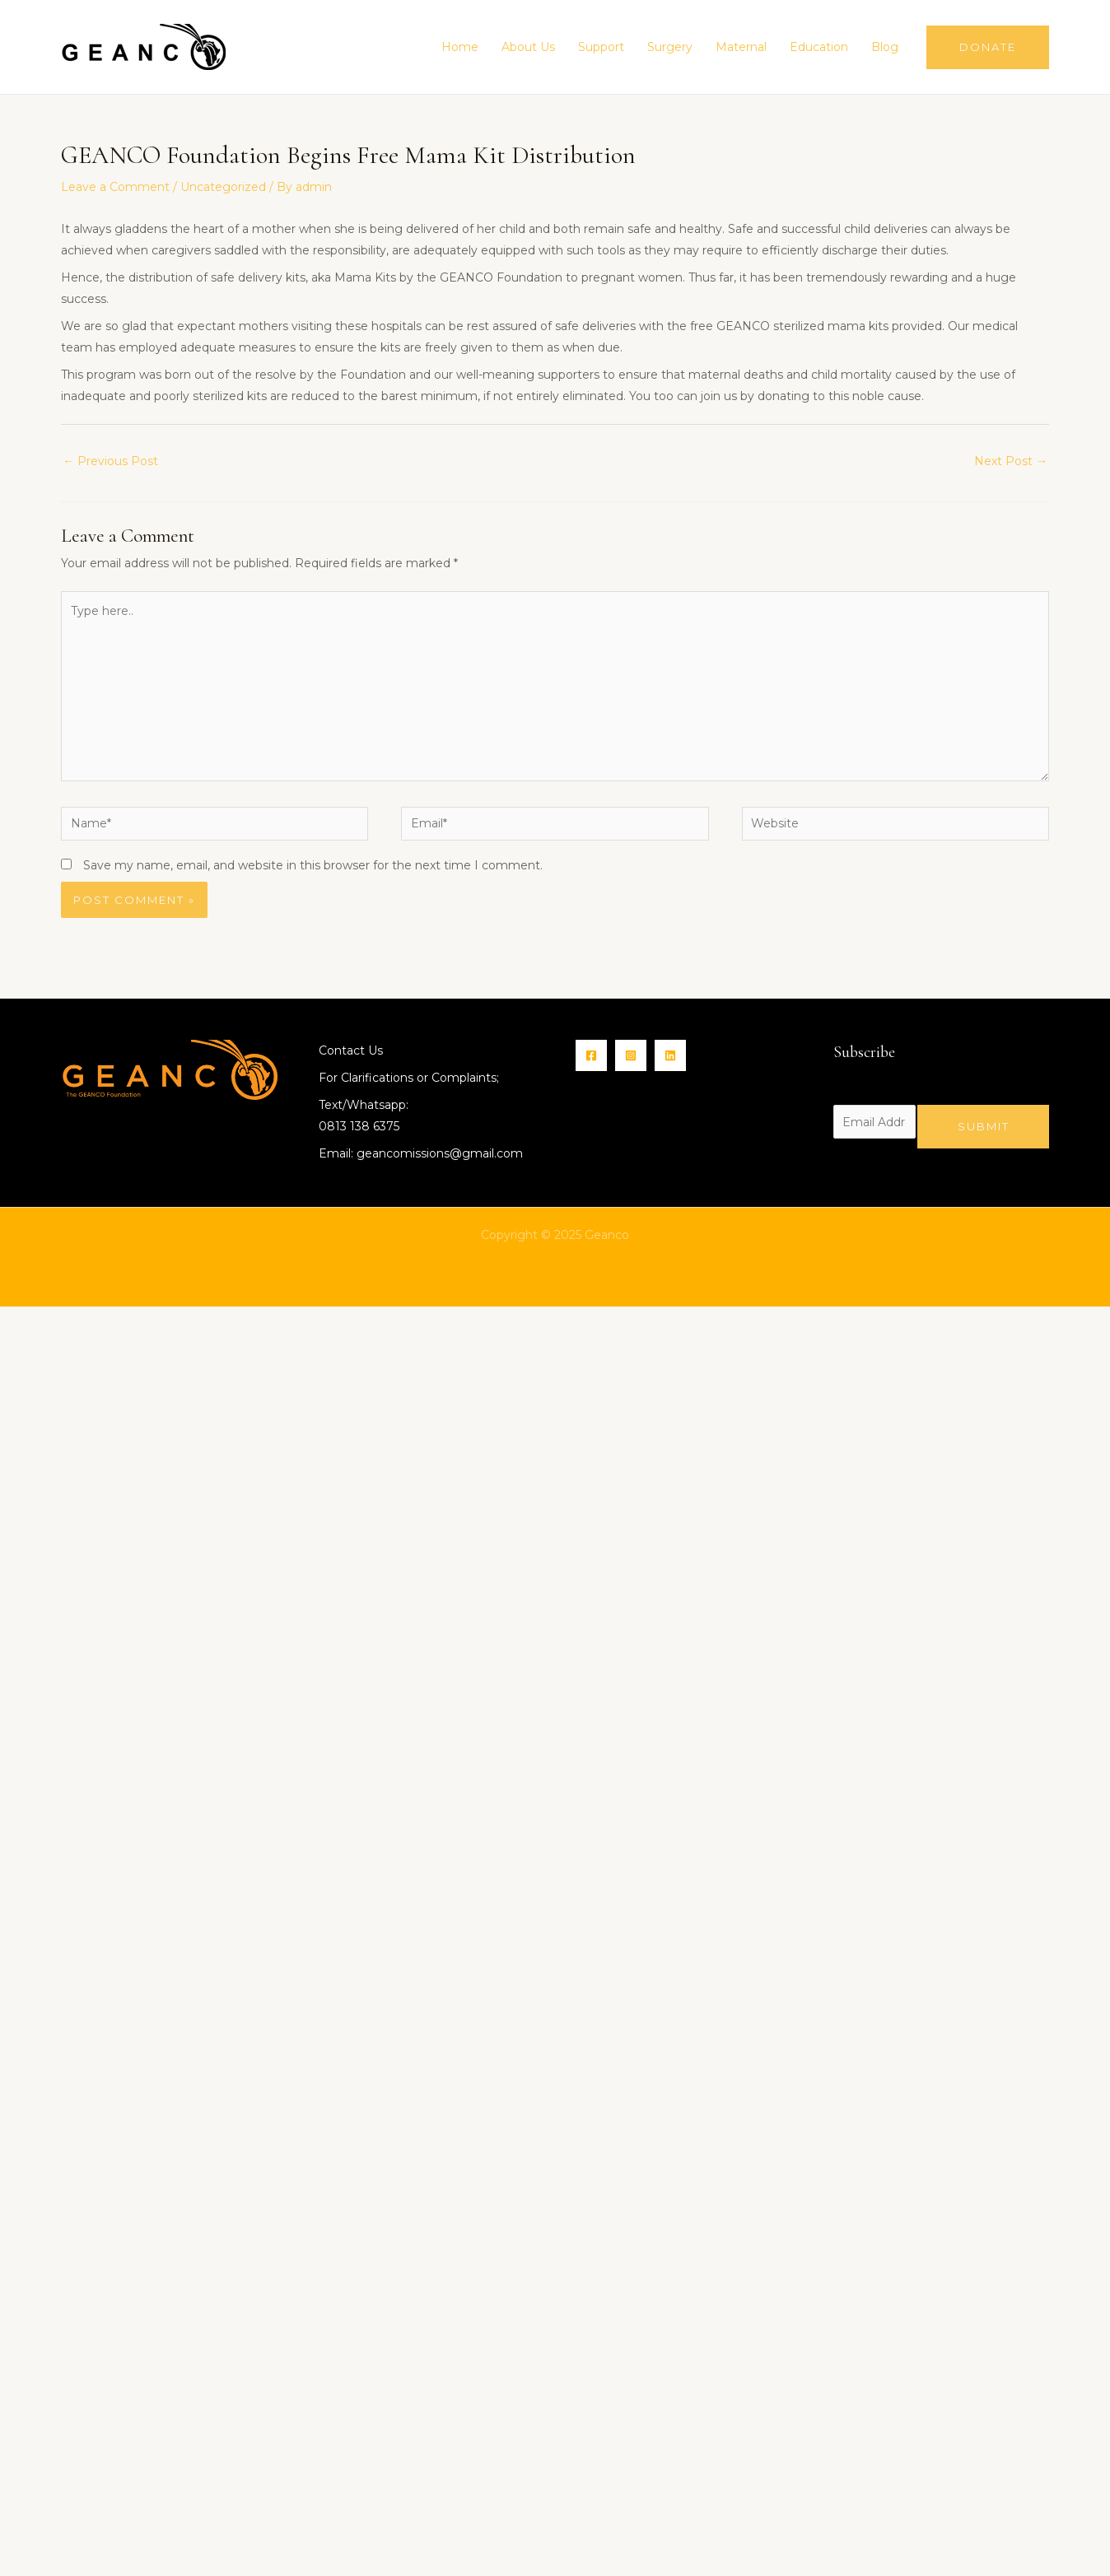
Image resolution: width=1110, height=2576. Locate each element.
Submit (984, 1126)
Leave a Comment (115, 186)
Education (819, 47)
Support (601, 47)
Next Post (1010, 461)
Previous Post (110, 461)
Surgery (670, 47)
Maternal (741, 47)
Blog (884, 47)
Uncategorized (223, 186)
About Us (528, 47)
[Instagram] (630, 1055)
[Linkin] (670, 1055)
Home (459, 47)
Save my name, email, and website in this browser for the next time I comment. (313, 865)
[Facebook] (591, 1055)
